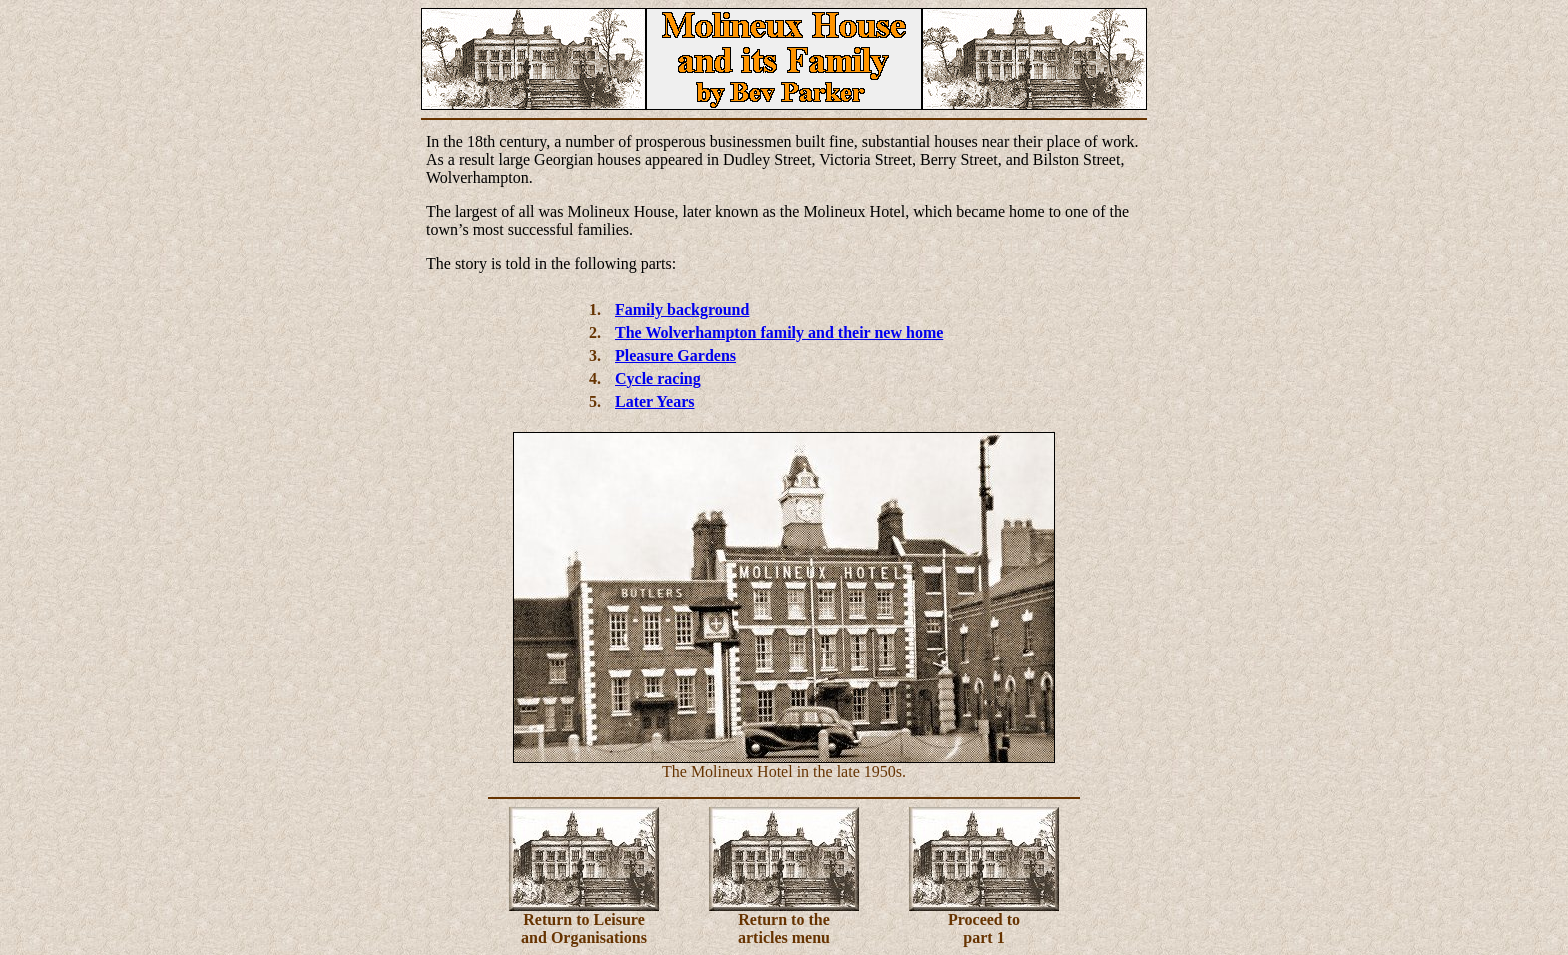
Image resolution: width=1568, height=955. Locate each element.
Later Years (655, 401)
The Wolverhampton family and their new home (779, 332)
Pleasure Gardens (675, 355)
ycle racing (664, 378)
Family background (682, 309)
